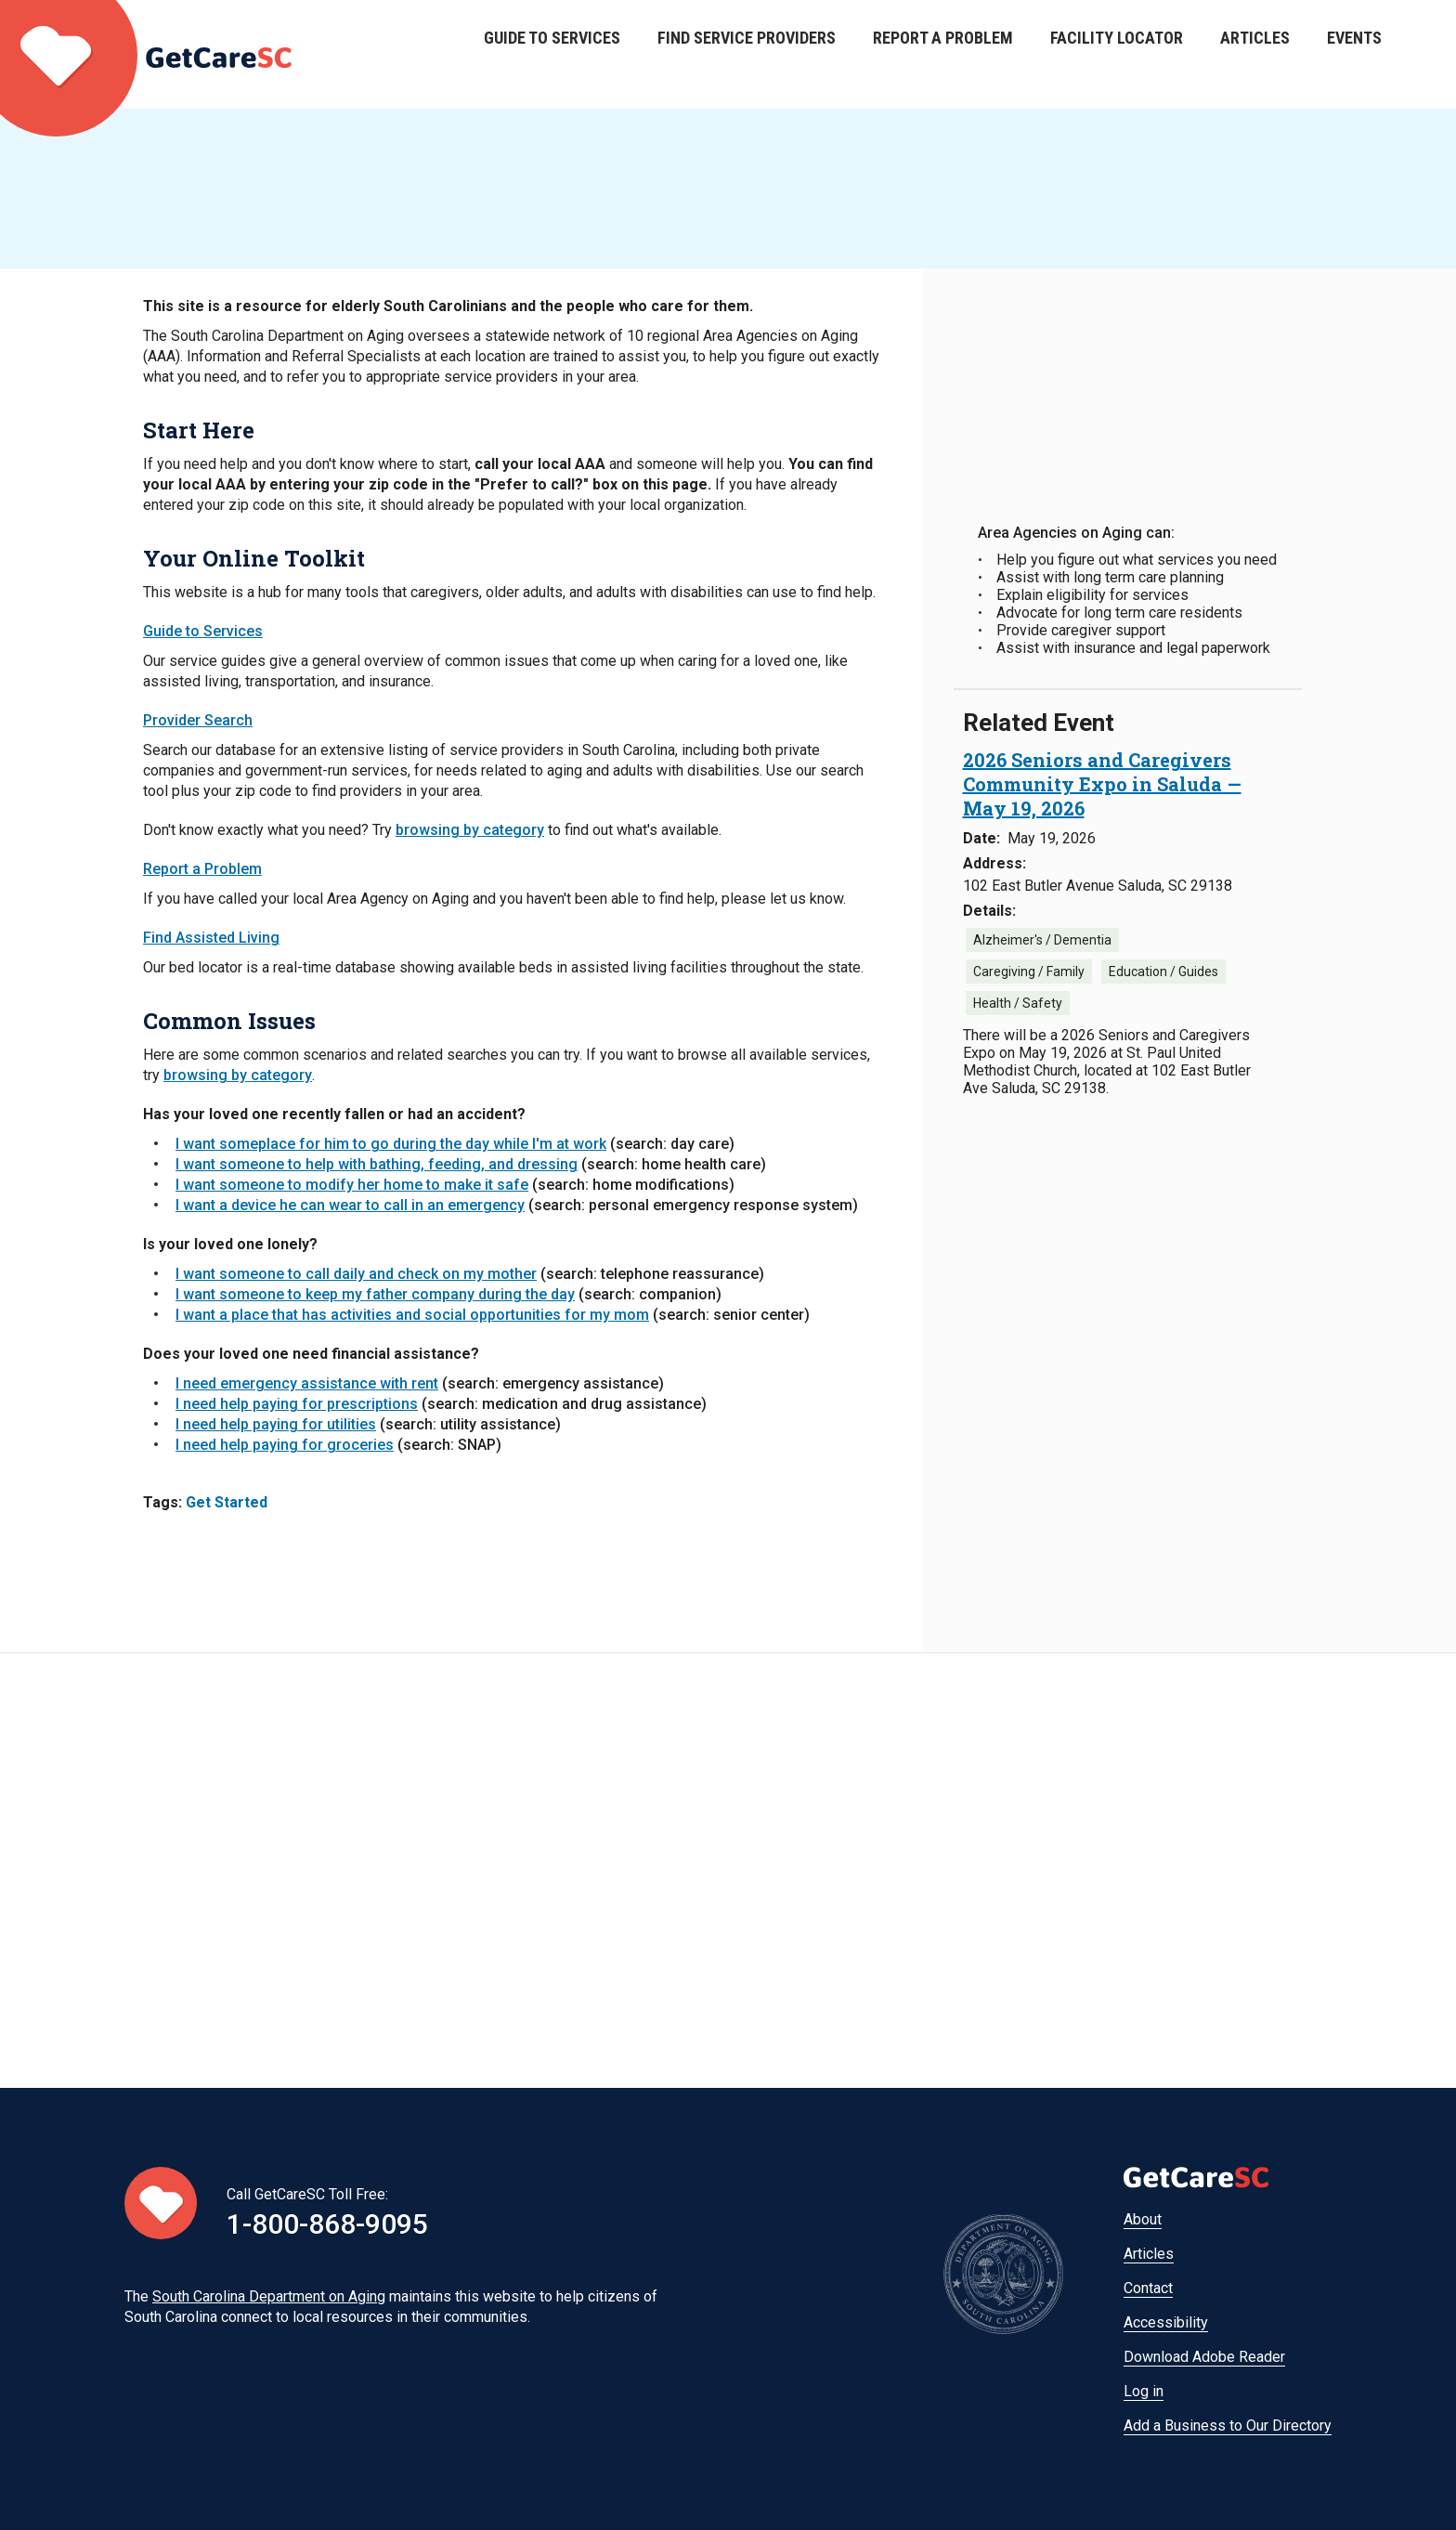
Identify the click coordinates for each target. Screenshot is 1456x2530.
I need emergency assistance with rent (307, 1383)
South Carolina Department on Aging (268, 2296)
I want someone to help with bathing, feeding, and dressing (377, 1164)
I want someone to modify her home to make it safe (352, 1184)
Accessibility (1166, 2322)
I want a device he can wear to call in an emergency (350, 1205)
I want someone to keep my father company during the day (375, 1294)
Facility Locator (1116, 54)
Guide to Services (552, 54)
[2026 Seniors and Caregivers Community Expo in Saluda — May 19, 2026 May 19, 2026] (1102, 784)
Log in (1144, 2391)
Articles (1255, 54)
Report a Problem (943, 54)
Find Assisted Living (211, 937)
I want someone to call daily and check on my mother (356, 1274)
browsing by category (470, 830)
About (1143, 2219)
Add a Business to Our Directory (1228, 2425)
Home (146, 54)
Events (1354, 54)
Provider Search (198, 720)
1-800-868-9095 (327, 2224)
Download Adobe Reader (1204, 2357)
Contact (1148, 2288)
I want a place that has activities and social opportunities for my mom (412, 1315)
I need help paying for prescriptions (297, 1404)
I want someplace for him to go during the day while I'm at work (391, 1144)
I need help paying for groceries (285, 1445)
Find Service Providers (746, 54)
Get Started (226, 1502)
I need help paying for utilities (276, 1424)
